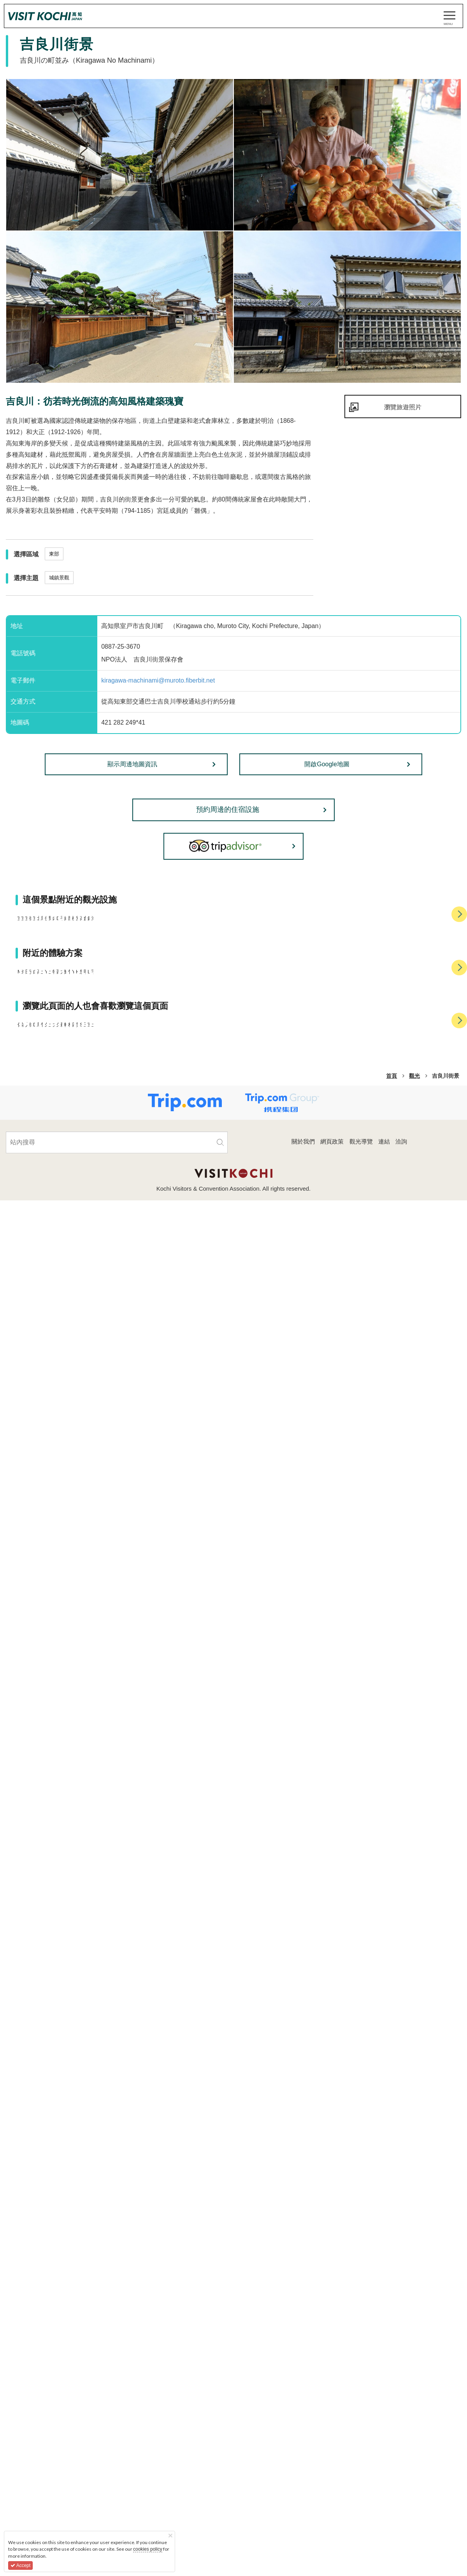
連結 (384, 2473)
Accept (20, 2565)
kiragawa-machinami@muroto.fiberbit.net (158, 680)
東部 (54, 554)
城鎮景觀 (59, 578)
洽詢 (401, 2473)
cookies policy (147, 2549)
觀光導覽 (361, 2473)
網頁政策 (332, 2473)
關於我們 (303, 2473)
